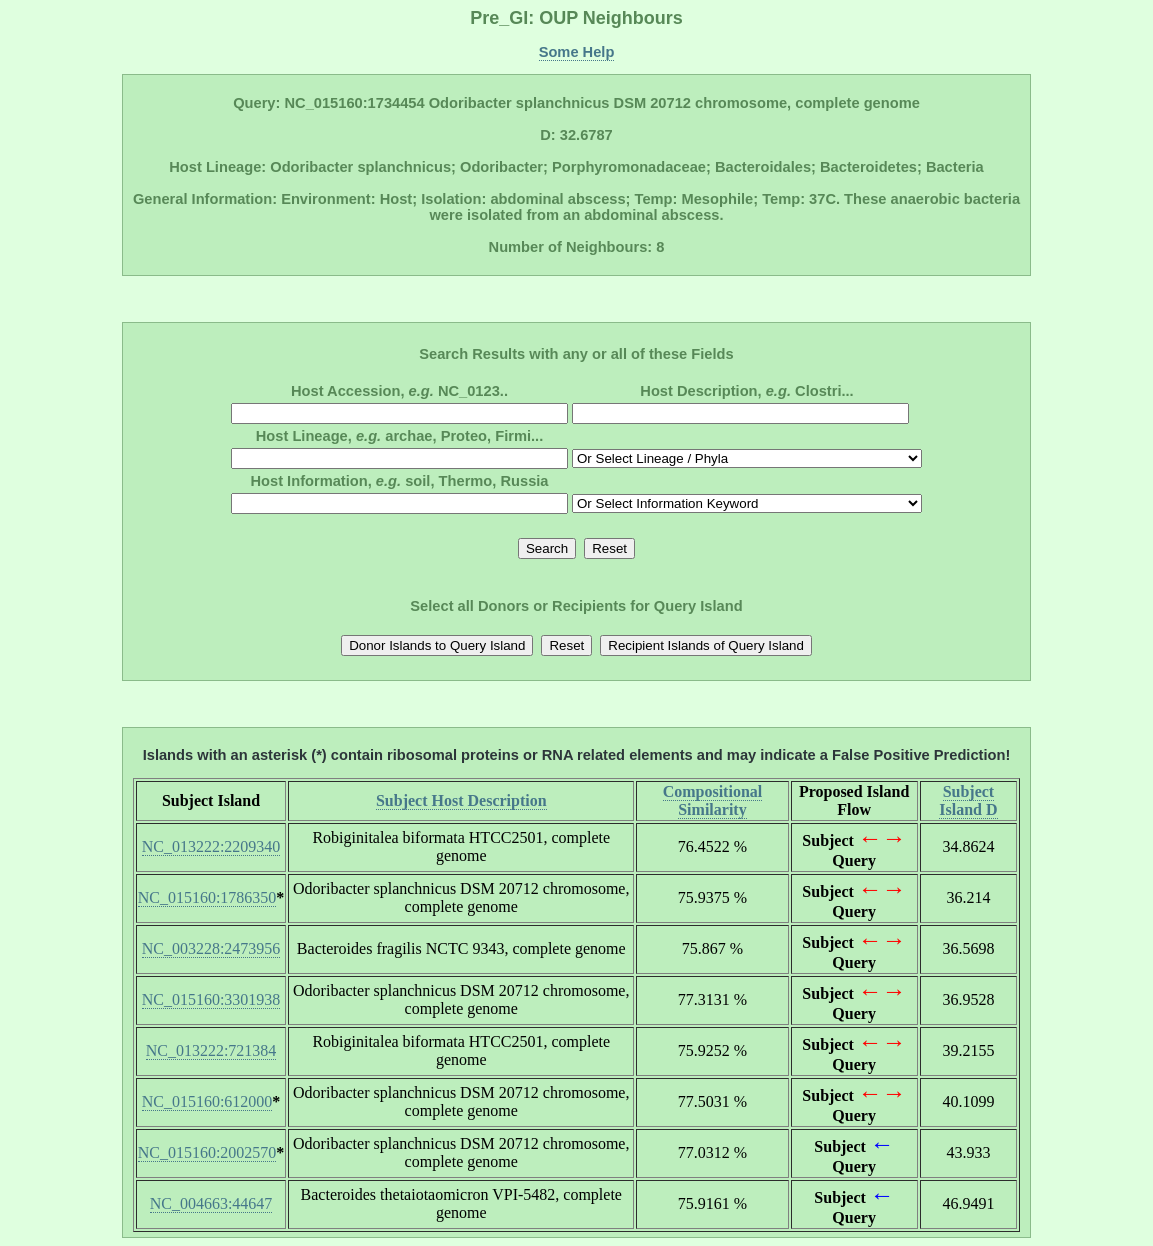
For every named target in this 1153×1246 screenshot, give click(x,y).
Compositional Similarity (713, 800)
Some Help (577, 52)
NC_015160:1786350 (207, 897)
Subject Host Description (461, 800)
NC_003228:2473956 (211, 948)
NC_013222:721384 (211, 1050)
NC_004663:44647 (211, 1203)
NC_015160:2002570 (207, 1152)
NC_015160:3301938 (211, 999)
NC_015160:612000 (207, 1101)
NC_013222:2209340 (211, 846)
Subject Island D (968, 800)
